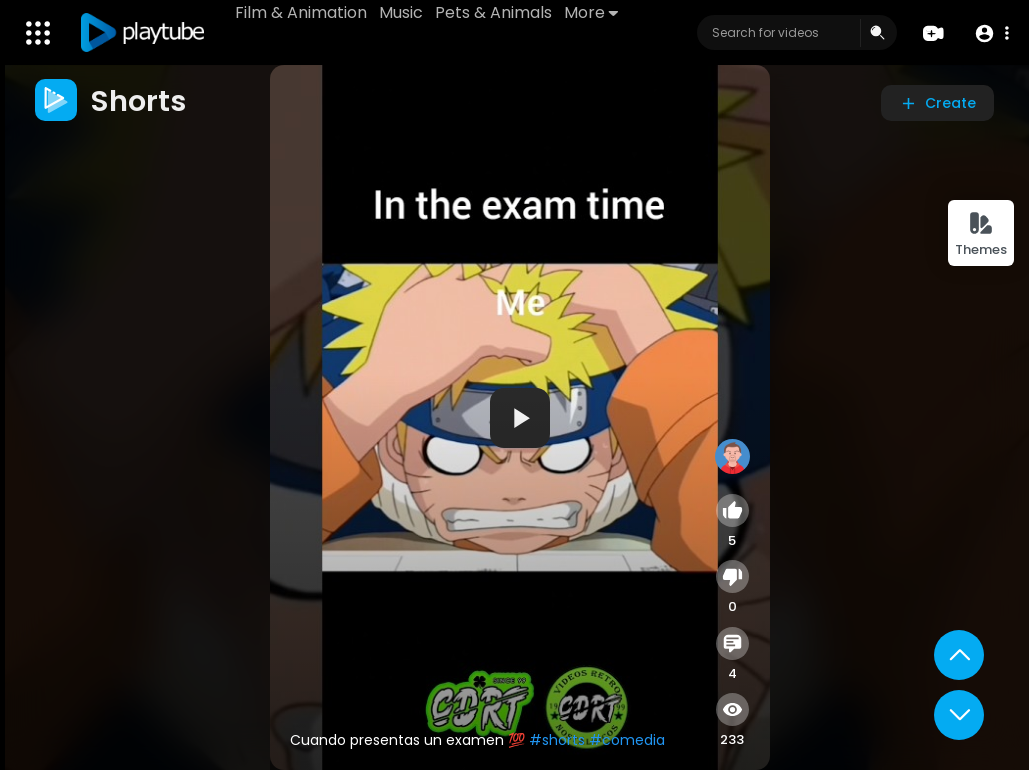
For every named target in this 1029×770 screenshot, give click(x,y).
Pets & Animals (493, 12)
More (591, 12)
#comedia (627, 740)
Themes (981, 234)
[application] (520, 417)
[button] (991, 33)
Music (401, 12)
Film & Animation (301, 12)
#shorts (557, 740)
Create (937, 103)
